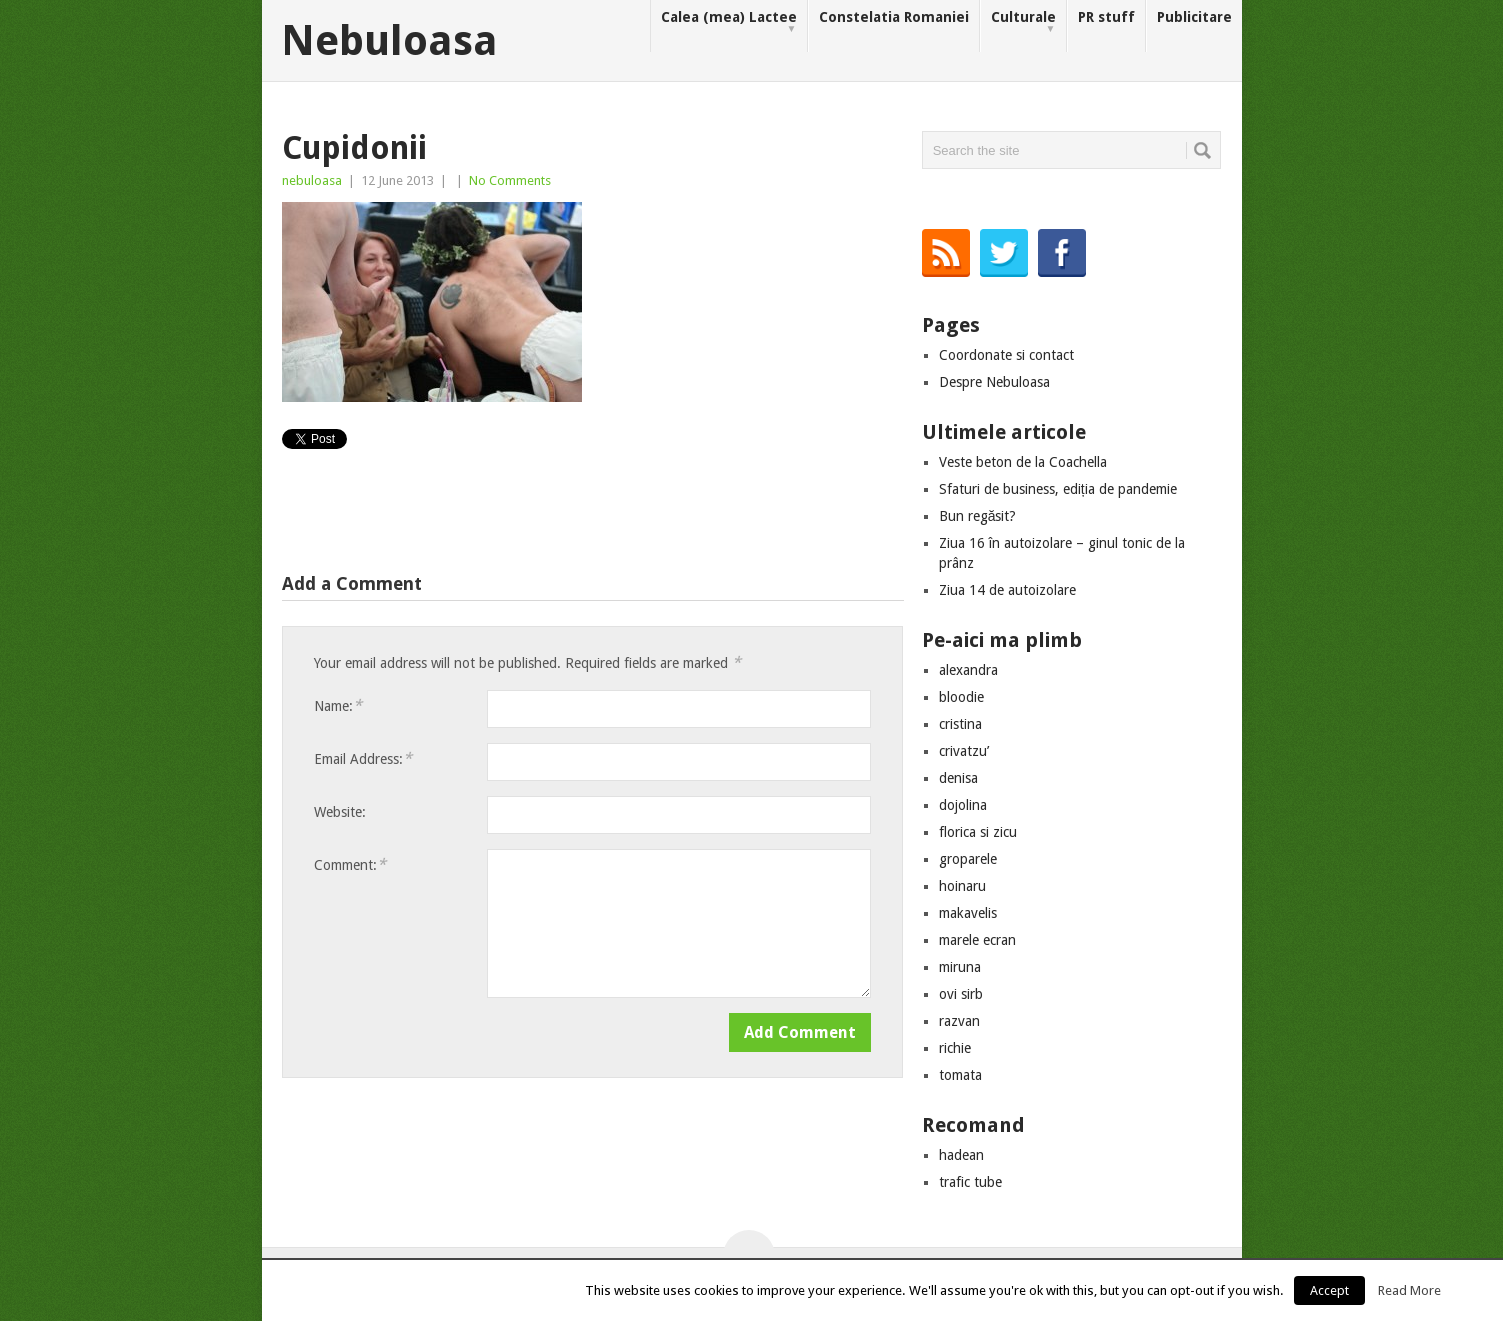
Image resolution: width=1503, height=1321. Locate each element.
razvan (959, 1021)
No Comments (510, 180)
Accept (1329, 1290)
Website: (340, 812)
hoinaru (962, 886)
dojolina (963, 805)
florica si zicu (978, 832)
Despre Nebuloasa (994, 382)
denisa (958, 778)
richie (955, 1048)
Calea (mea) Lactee (729, 22)
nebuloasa (312, 180)
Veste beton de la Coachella (1023, 462)
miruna (960, 967)
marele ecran (977, 940)
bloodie (961, 697)
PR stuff (1106, 17)
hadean (961, 1155)
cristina (960, 724)
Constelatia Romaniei (894, 17)
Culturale (1023, 22)
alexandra (968, 670)
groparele (968, 859)
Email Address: (363, 758)
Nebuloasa (389, 41)
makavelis (968, 913)
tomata (960, 1075)
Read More (1409, 1290)
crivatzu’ (964, 751)
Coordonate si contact (1006, 355)
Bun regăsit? (978, 516)
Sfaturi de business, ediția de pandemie (1058, 489)
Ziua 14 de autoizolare (1007, 590)
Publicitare (1194, 17)
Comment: (350, 864)
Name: (338, 705)
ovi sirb (961, 994)
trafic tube (970, 1182)
